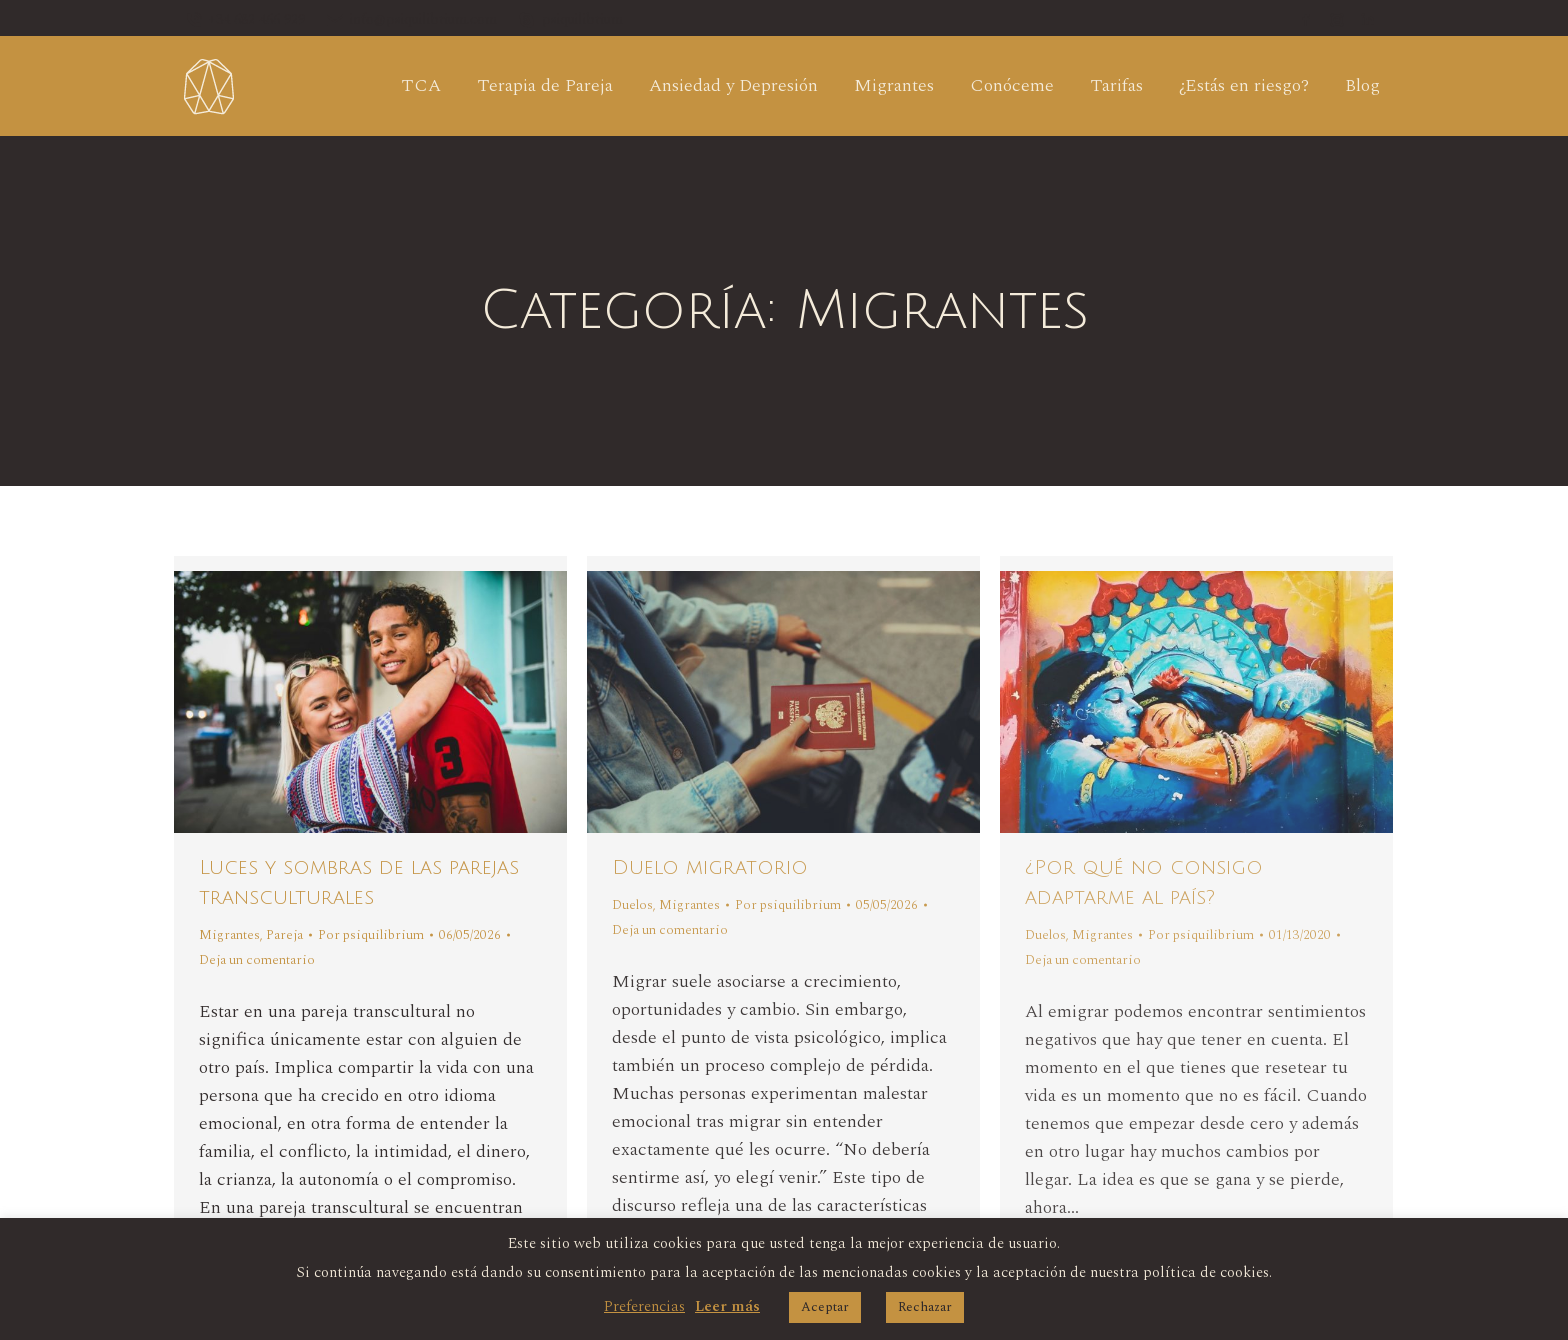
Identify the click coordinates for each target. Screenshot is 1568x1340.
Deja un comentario (257, 960)
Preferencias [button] (644, 1306)
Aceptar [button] (825, 1307)
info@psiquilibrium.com (411, 20)
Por (371, 935)
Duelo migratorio (710, 868)
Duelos (632, 905)
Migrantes (229, 935)
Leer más (727, 1306)
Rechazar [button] (925, 1307)
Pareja (284, 935)
